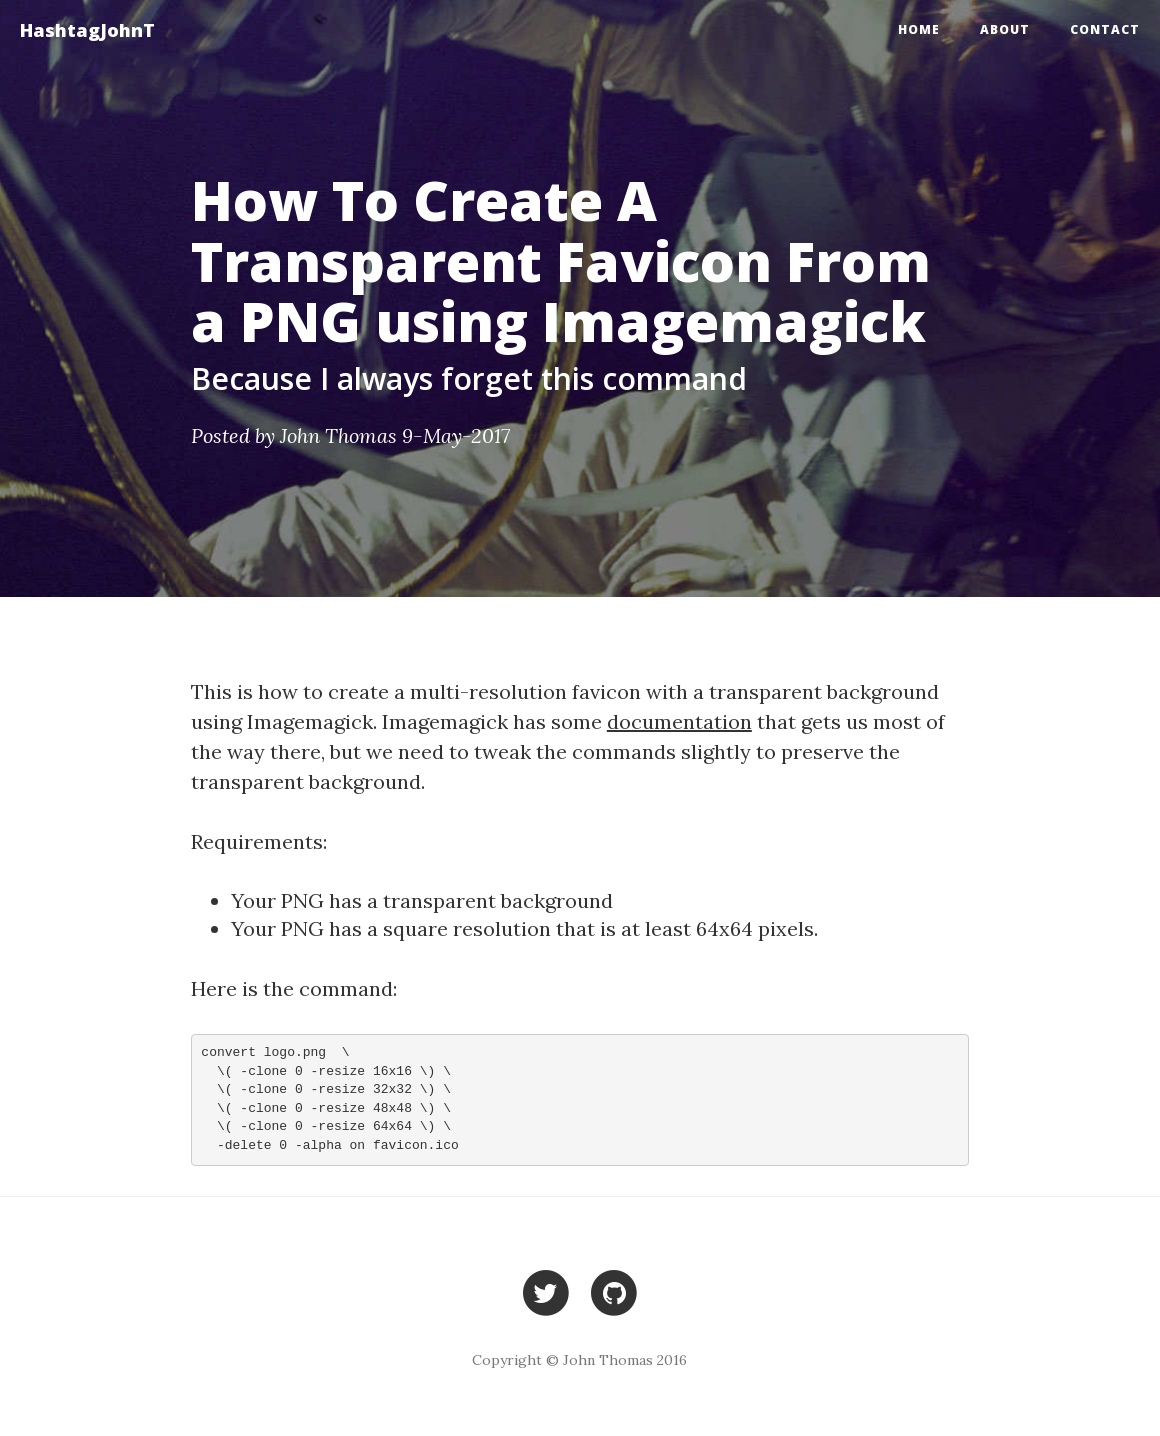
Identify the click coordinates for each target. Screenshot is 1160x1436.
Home (919, 29)
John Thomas (338, 435)
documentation (679, 721)
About (1005, 29)
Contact (1105, 29)
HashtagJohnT (87, 30)
